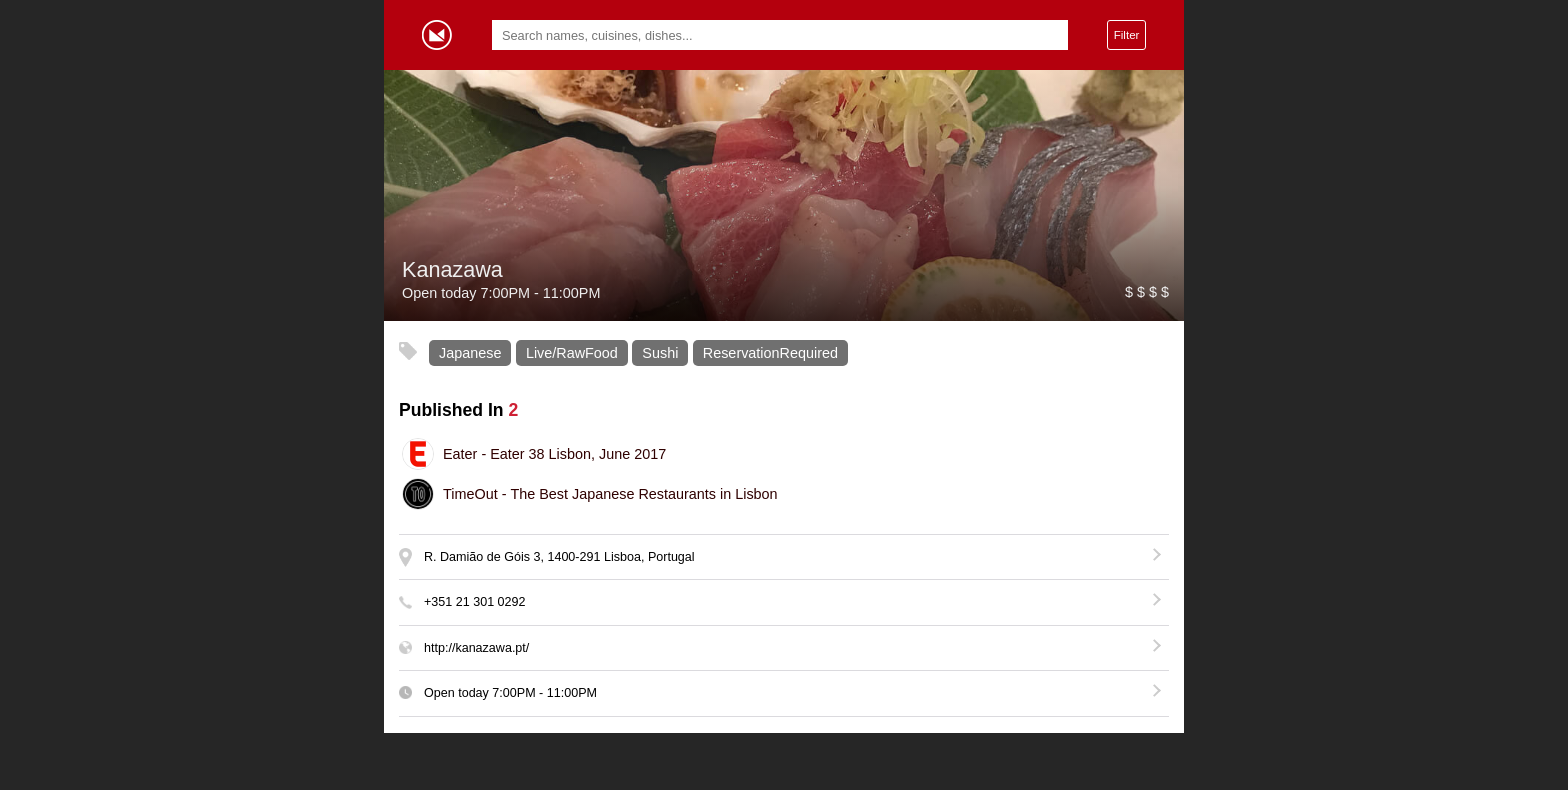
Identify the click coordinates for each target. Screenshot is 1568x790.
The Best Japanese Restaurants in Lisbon (610, 494)
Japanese (470, 353)
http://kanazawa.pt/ (476, 648)
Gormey (437, 35)
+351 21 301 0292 (475, 602)
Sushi (660, 353)
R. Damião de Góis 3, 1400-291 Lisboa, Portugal (559, 557)
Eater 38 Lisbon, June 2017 (554, 454)
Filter (1127, 34)
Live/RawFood (572, 353)
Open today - (510, 693)
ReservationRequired (770, 353)
